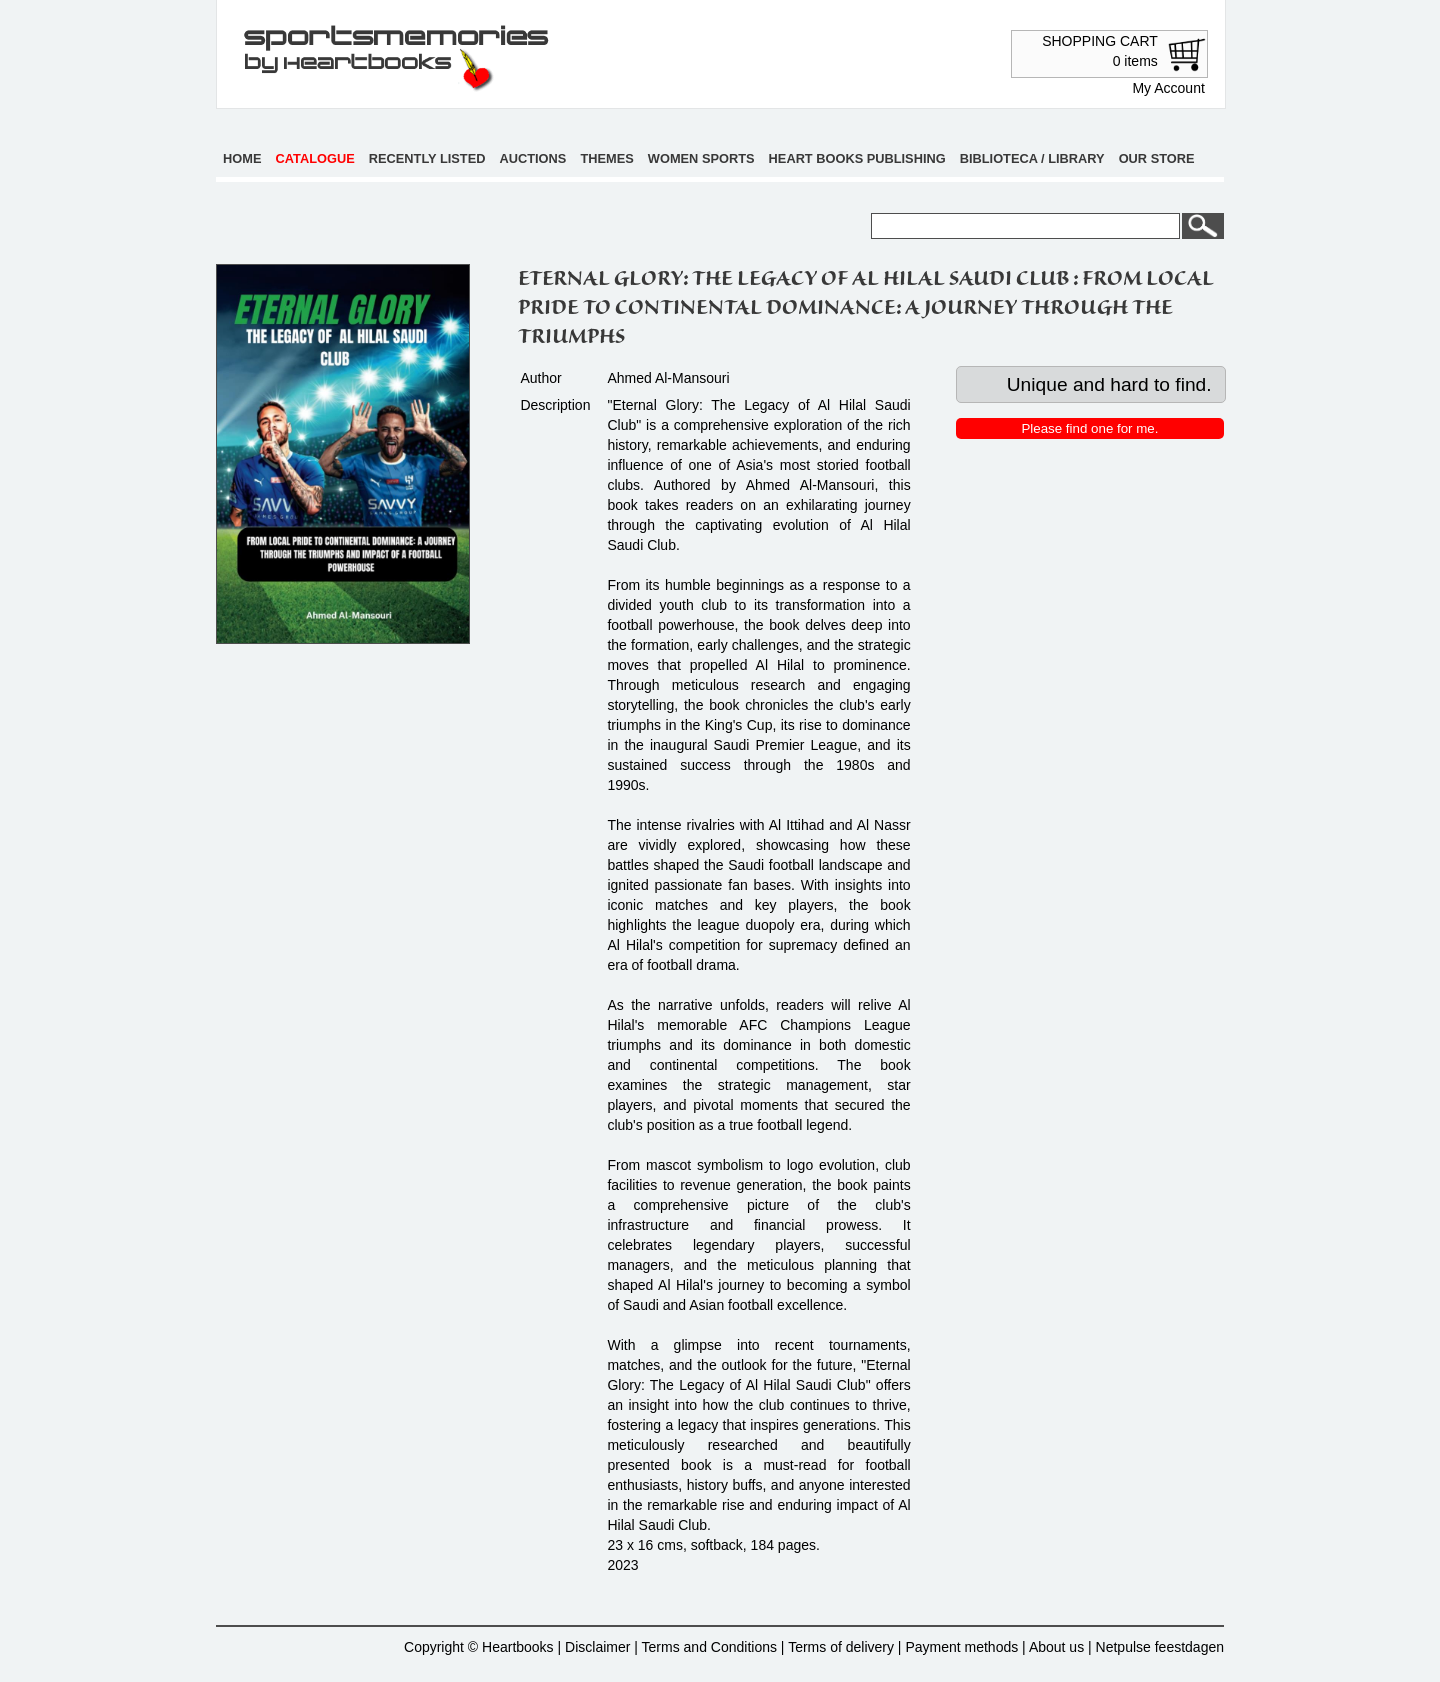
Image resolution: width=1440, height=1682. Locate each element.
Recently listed (427, 158)
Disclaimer (597, 1647)
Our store (1157, 158)
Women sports (701, 158)
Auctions (533, 158)
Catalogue (315, 158)
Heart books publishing (857, 158)
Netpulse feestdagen (1160, 1647)
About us (1056, 1647)
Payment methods (961, 1647)
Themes (606, 158)
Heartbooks (518, 1647)
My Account (1168, 88)
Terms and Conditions (709, 1647)
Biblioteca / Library (1032, 158)
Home (242, 158)
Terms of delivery (841, 1647)
